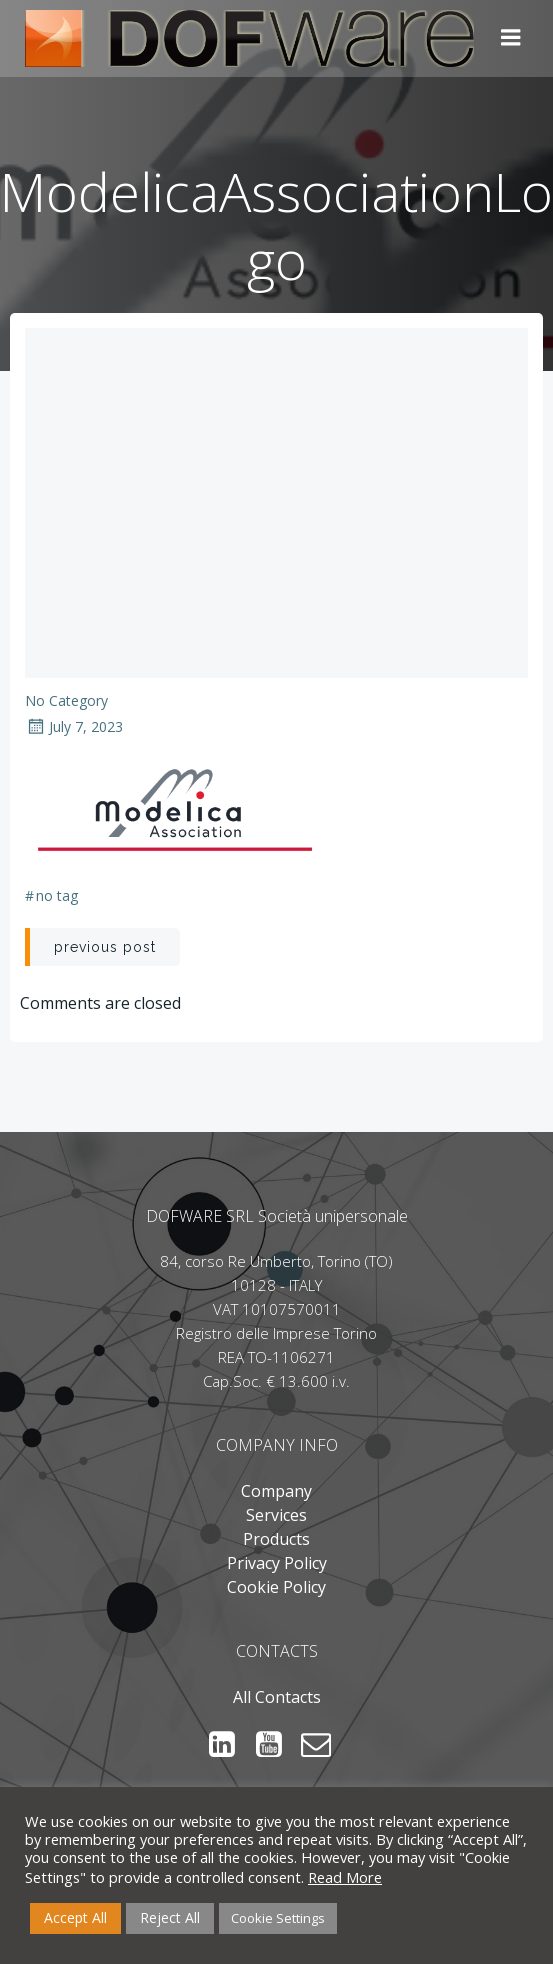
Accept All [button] (75, 1917)
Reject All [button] (170, 1917)
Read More (345, 1877)
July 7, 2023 (74, 726)
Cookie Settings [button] (278, 1918)
